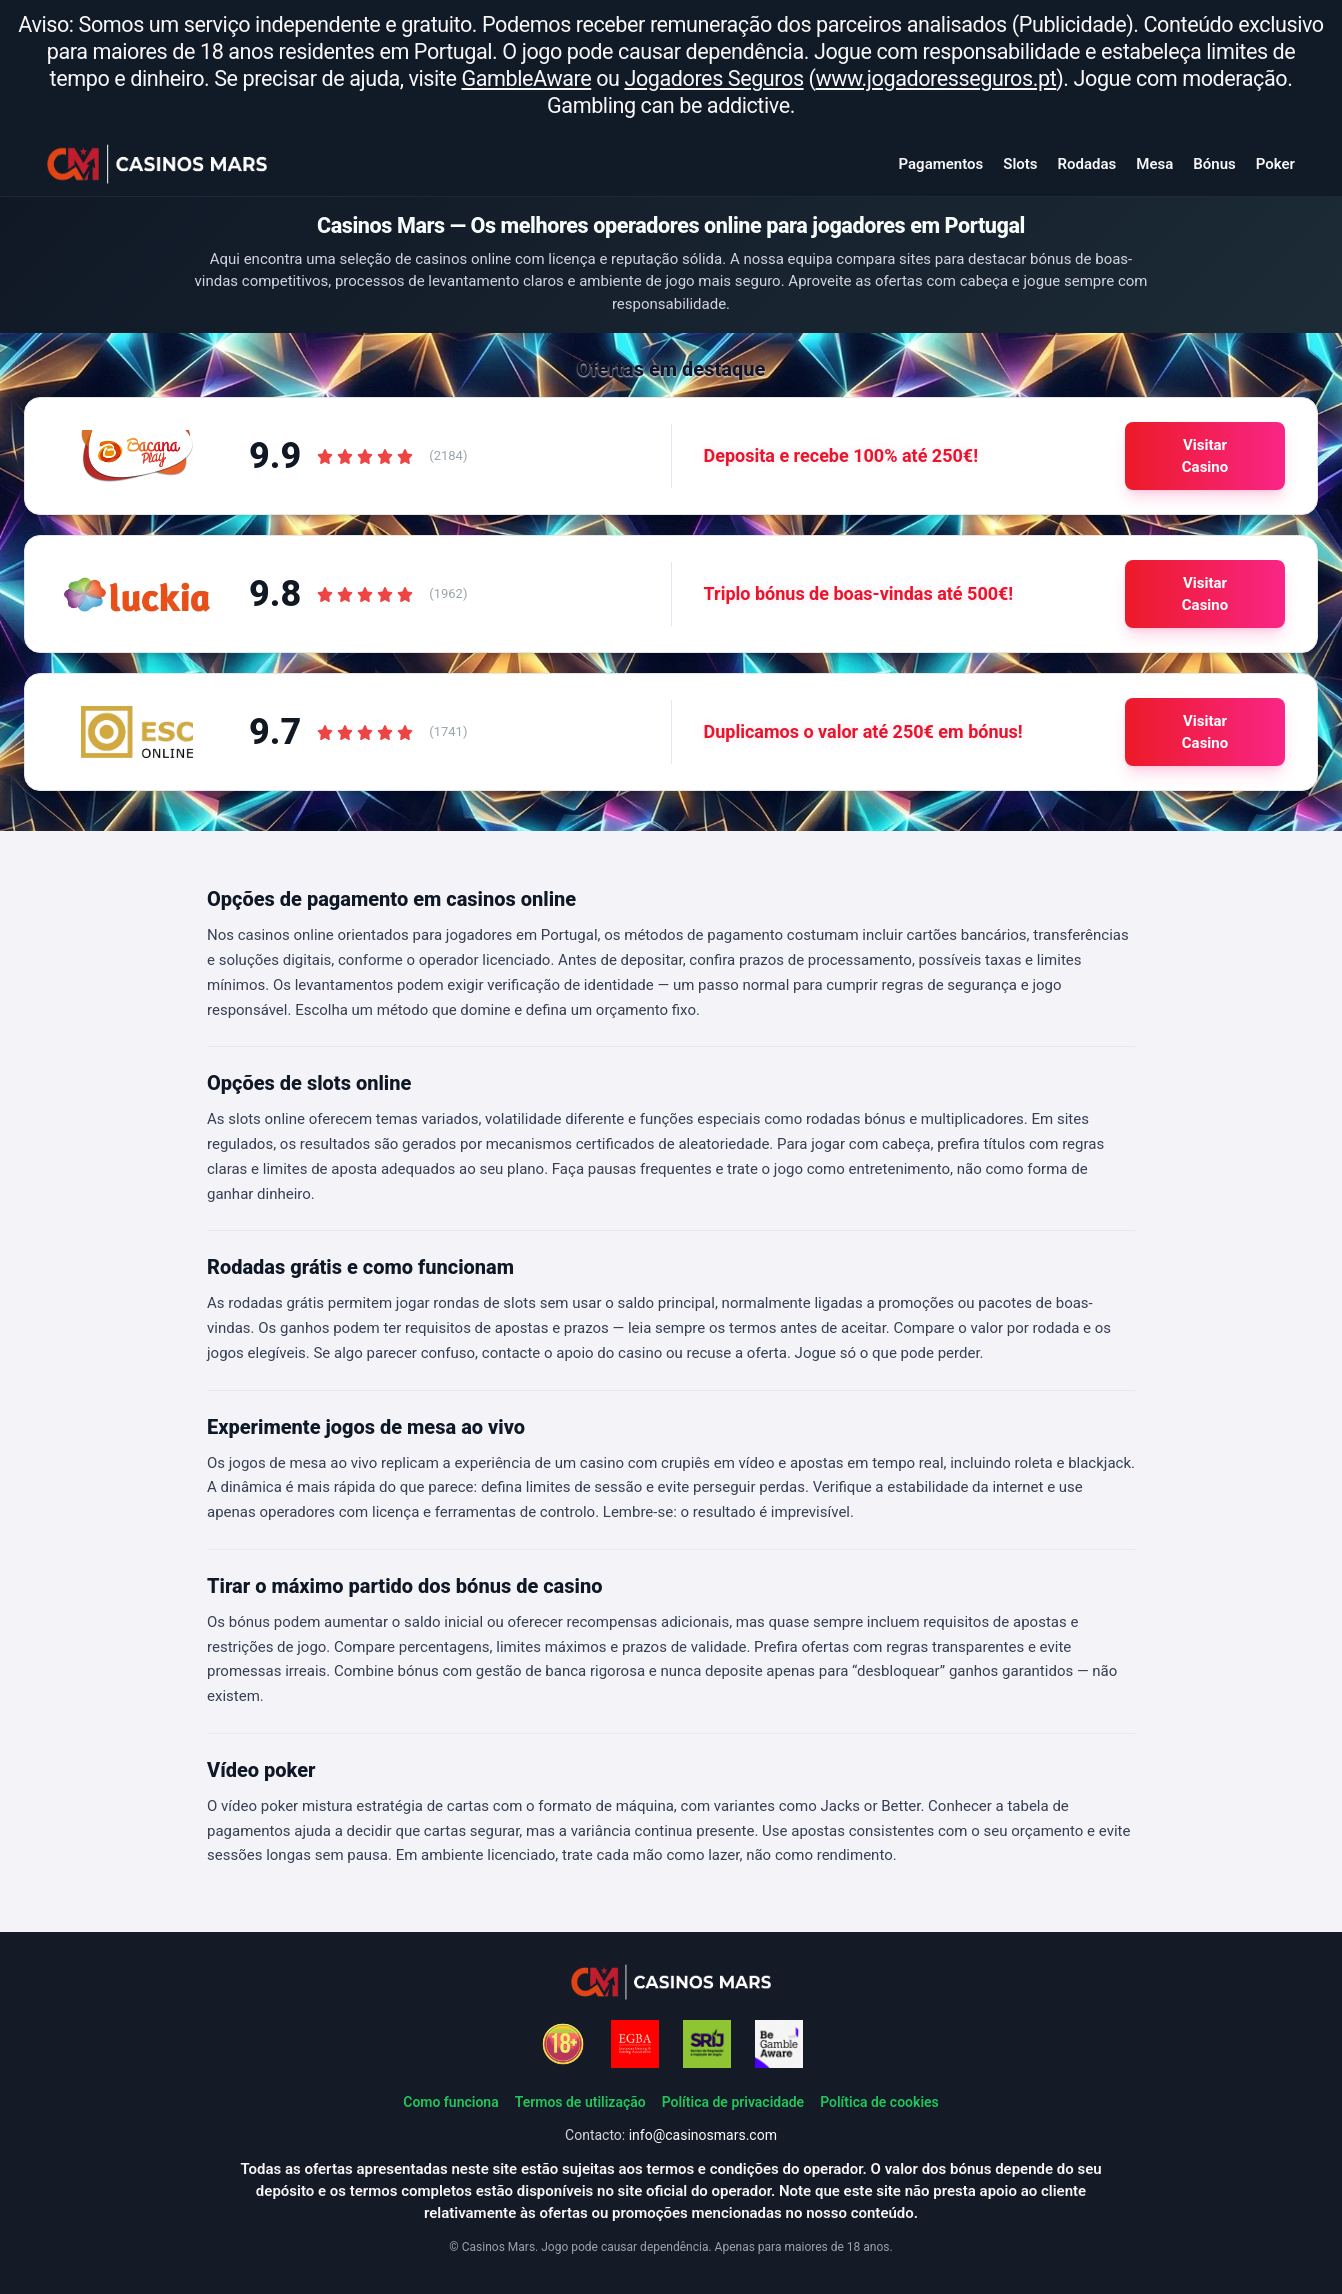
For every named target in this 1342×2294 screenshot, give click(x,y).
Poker (1275, 164)
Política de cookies (879, 2102)
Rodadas (1087, 164)
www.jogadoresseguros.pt (936, 78)
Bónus (1214, 164)
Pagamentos (941, 164)
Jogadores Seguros (713, 78)
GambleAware (526, 78)
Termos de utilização (580, 2102)
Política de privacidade (733, 2102)
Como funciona (450, 2102)
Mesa (1154, 164)
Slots (1020, 164)
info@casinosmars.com (703, 2135)
